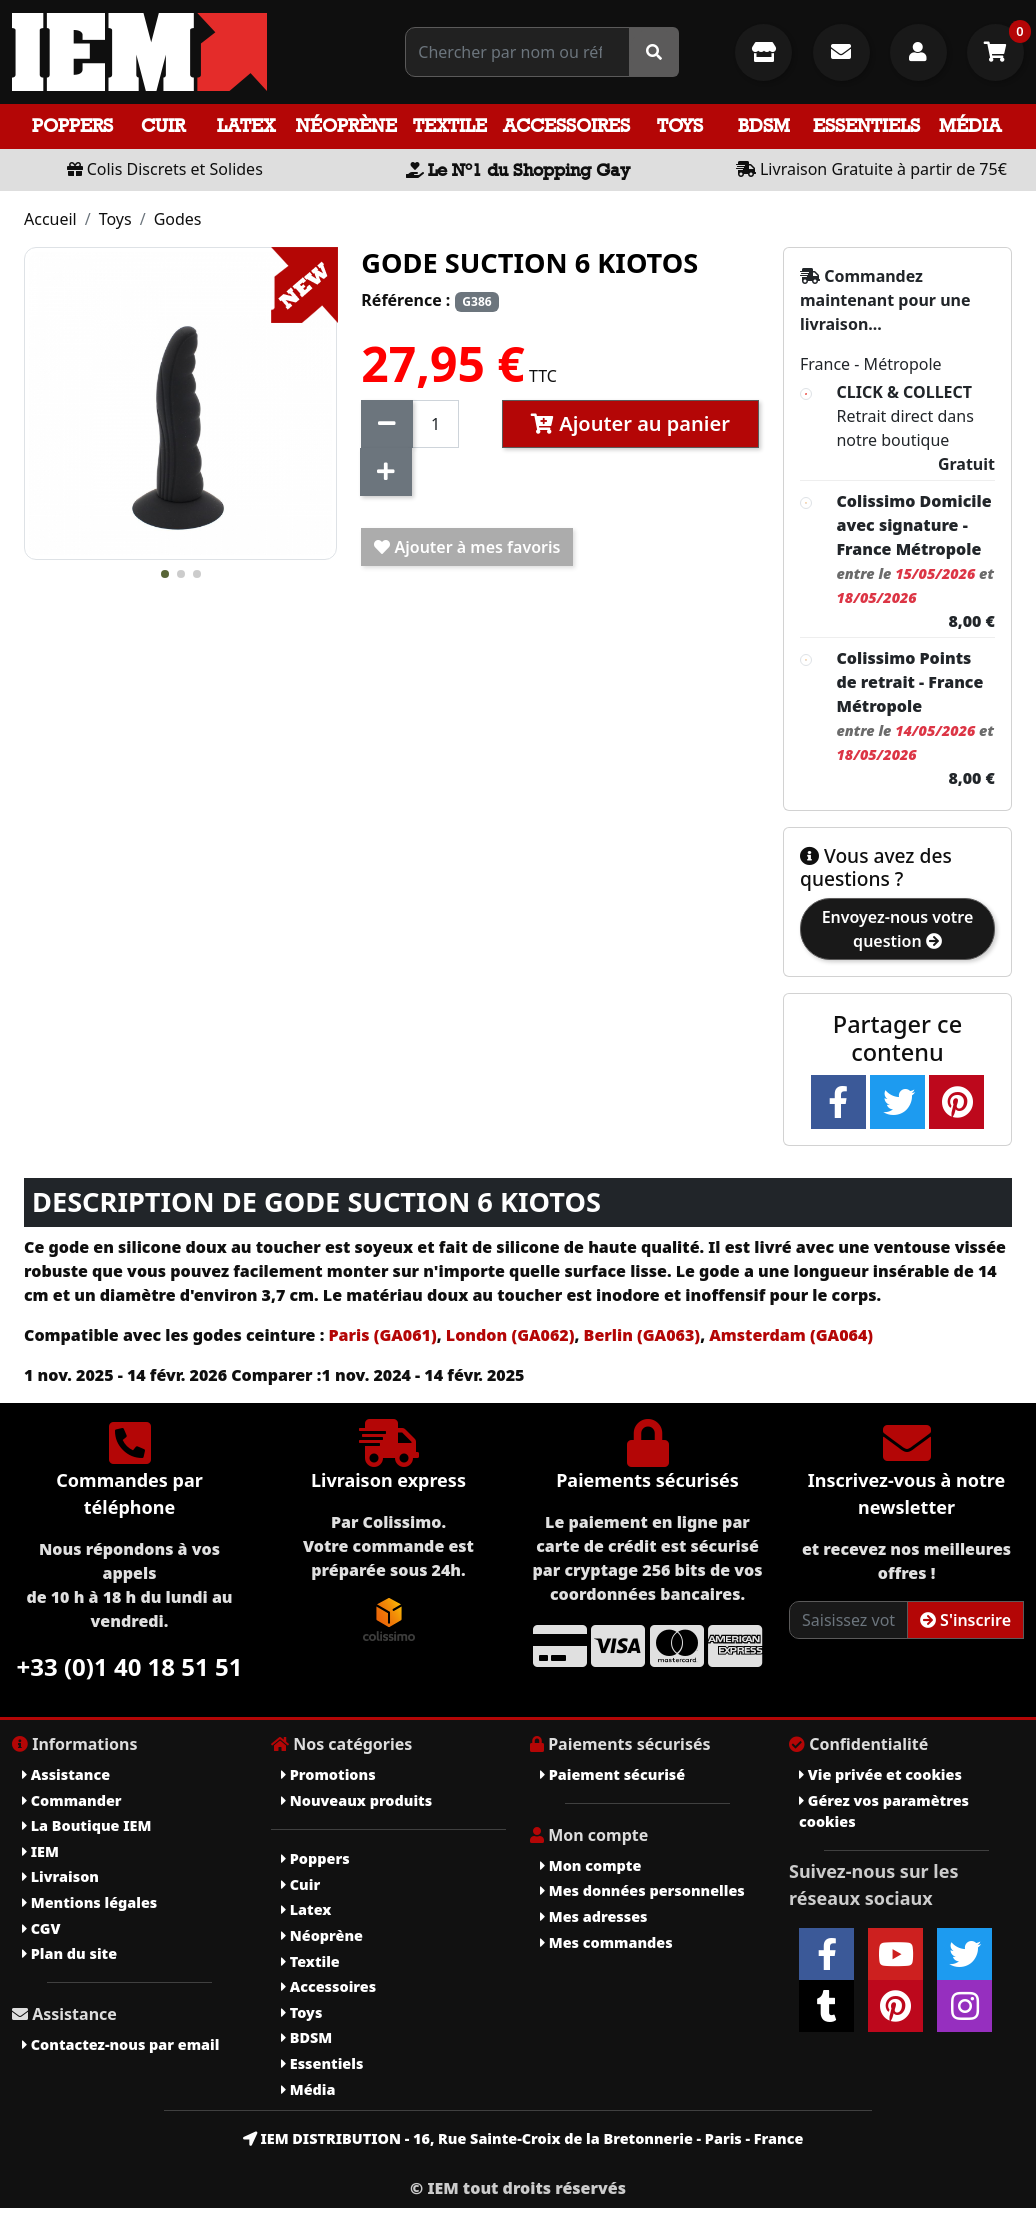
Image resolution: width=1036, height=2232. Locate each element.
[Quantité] (435, 424)
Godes (178, 219)
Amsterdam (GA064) (791, 1335)
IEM (40, 1851)
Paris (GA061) (382, 1335)
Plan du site (69, 1953)
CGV (41, 1928)
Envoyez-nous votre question (898, 929)
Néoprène (346, 125)
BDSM (764, 125)
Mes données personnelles (642, 1890)
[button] (165, 574)
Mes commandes (606, 1942)
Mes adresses (594, 1916)
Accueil (50, 219)
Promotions (328, 1774)
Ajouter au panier (630, 423)
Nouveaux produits (356, 1800)
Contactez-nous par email (120, 2044)
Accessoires (566, 125)
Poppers (72, 125)
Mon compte (590, 1865)
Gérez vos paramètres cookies (884, 1811)
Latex (246, 125)
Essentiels (866, 125)
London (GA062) (510, 1335)
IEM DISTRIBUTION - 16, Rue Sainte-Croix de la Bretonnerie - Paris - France (523, 2138)
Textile (450, 125)
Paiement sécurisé (612, 1774)
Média (970, 125)
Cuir (163, 125)
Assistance (66, 1774)
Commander (72, 1800)
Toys (680, 125)
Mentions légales (89, 1902)
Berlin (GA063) (639, 1335)
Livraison (60, 1876)
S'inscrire (965, 1620)
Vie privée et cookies (880, 1774)
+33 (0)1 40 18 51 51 (130, 1666)
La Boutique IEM (86, 1825)
